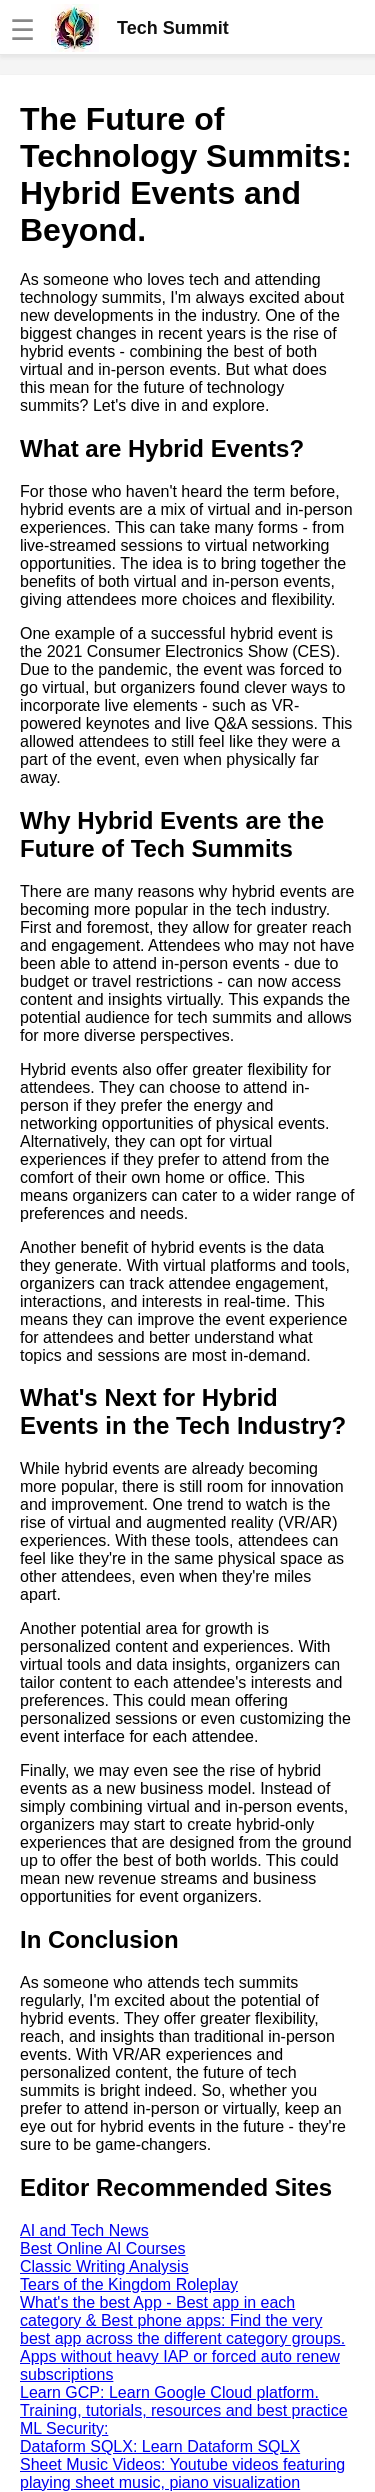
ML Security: (64, 2428)
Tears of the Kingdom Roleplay (129, 2284)
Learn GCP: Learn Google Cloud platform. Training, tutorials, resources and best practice (184, 2401)
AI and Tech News (84, 2230)
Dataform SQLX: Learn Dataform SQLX (160, 2446)
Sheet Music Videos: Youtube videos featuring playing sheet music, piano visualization (182, 2473)
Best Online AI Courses (102, 2248)
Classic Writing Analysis (104, 2266)
